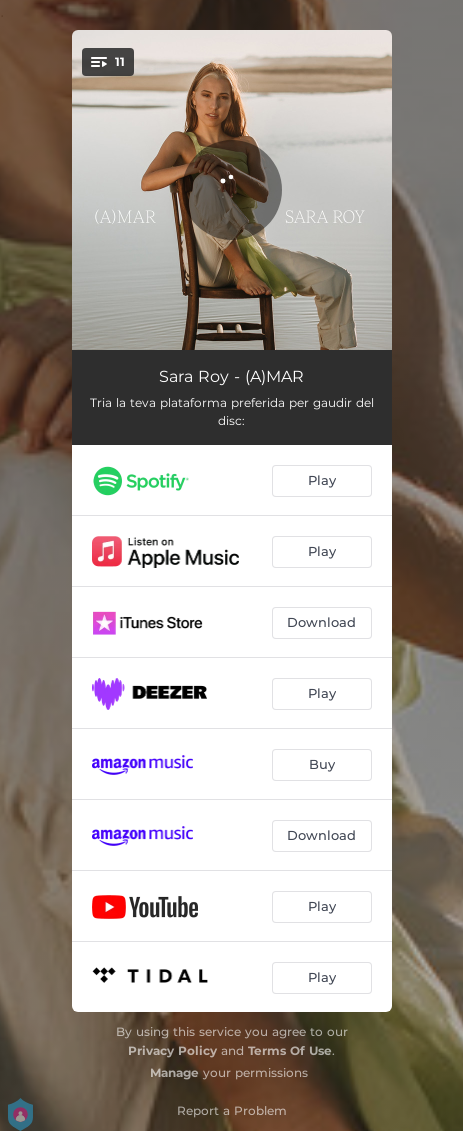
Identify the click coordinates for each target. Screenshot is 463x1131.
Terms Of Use (290, 1050)
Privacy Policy (172, 1050)
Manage (174, 1072)
